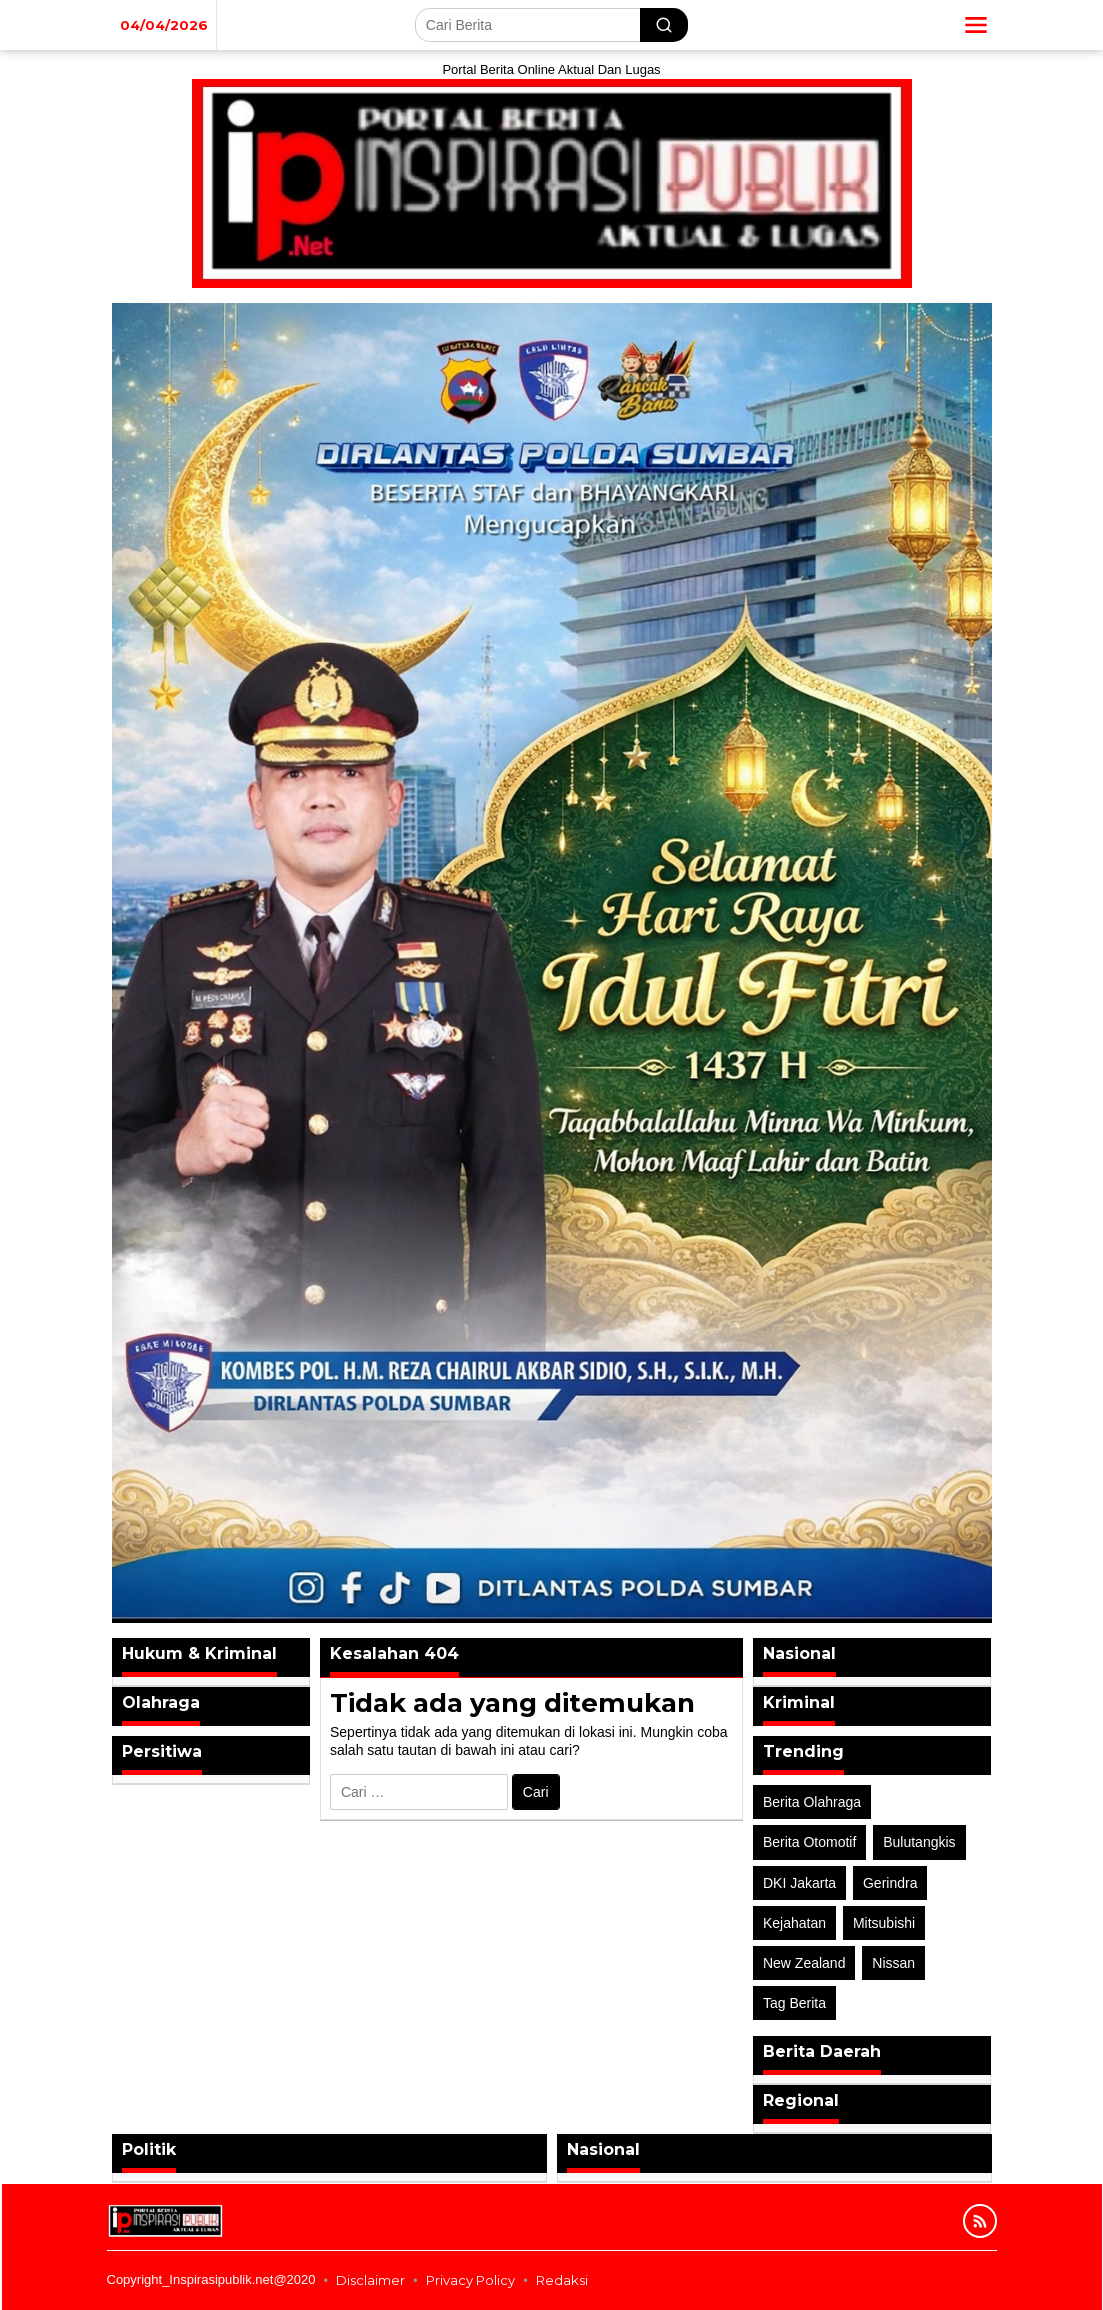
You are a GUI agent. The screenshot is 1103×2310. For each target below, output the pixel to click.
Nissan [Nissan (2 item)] (893, 1963)
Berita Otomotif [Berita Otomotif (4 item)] (809, 1842)
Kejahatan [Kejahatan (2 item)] (794, 1923)
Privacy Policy (470, 2280)
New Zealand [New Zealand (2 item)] (804, 1963)
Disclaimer (370, 2280)
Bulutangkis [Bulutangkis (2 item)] (919, 1842)
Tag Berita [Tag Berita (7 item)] (794, 2003)
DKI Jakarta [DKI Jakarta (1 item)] (799, 1883)
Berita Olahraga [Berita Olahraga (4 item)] (812, 1802)
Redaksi (562, 2280)
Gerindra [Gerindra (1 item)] (890, 1883)
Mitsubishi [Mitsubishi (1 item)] (884, 1923)
